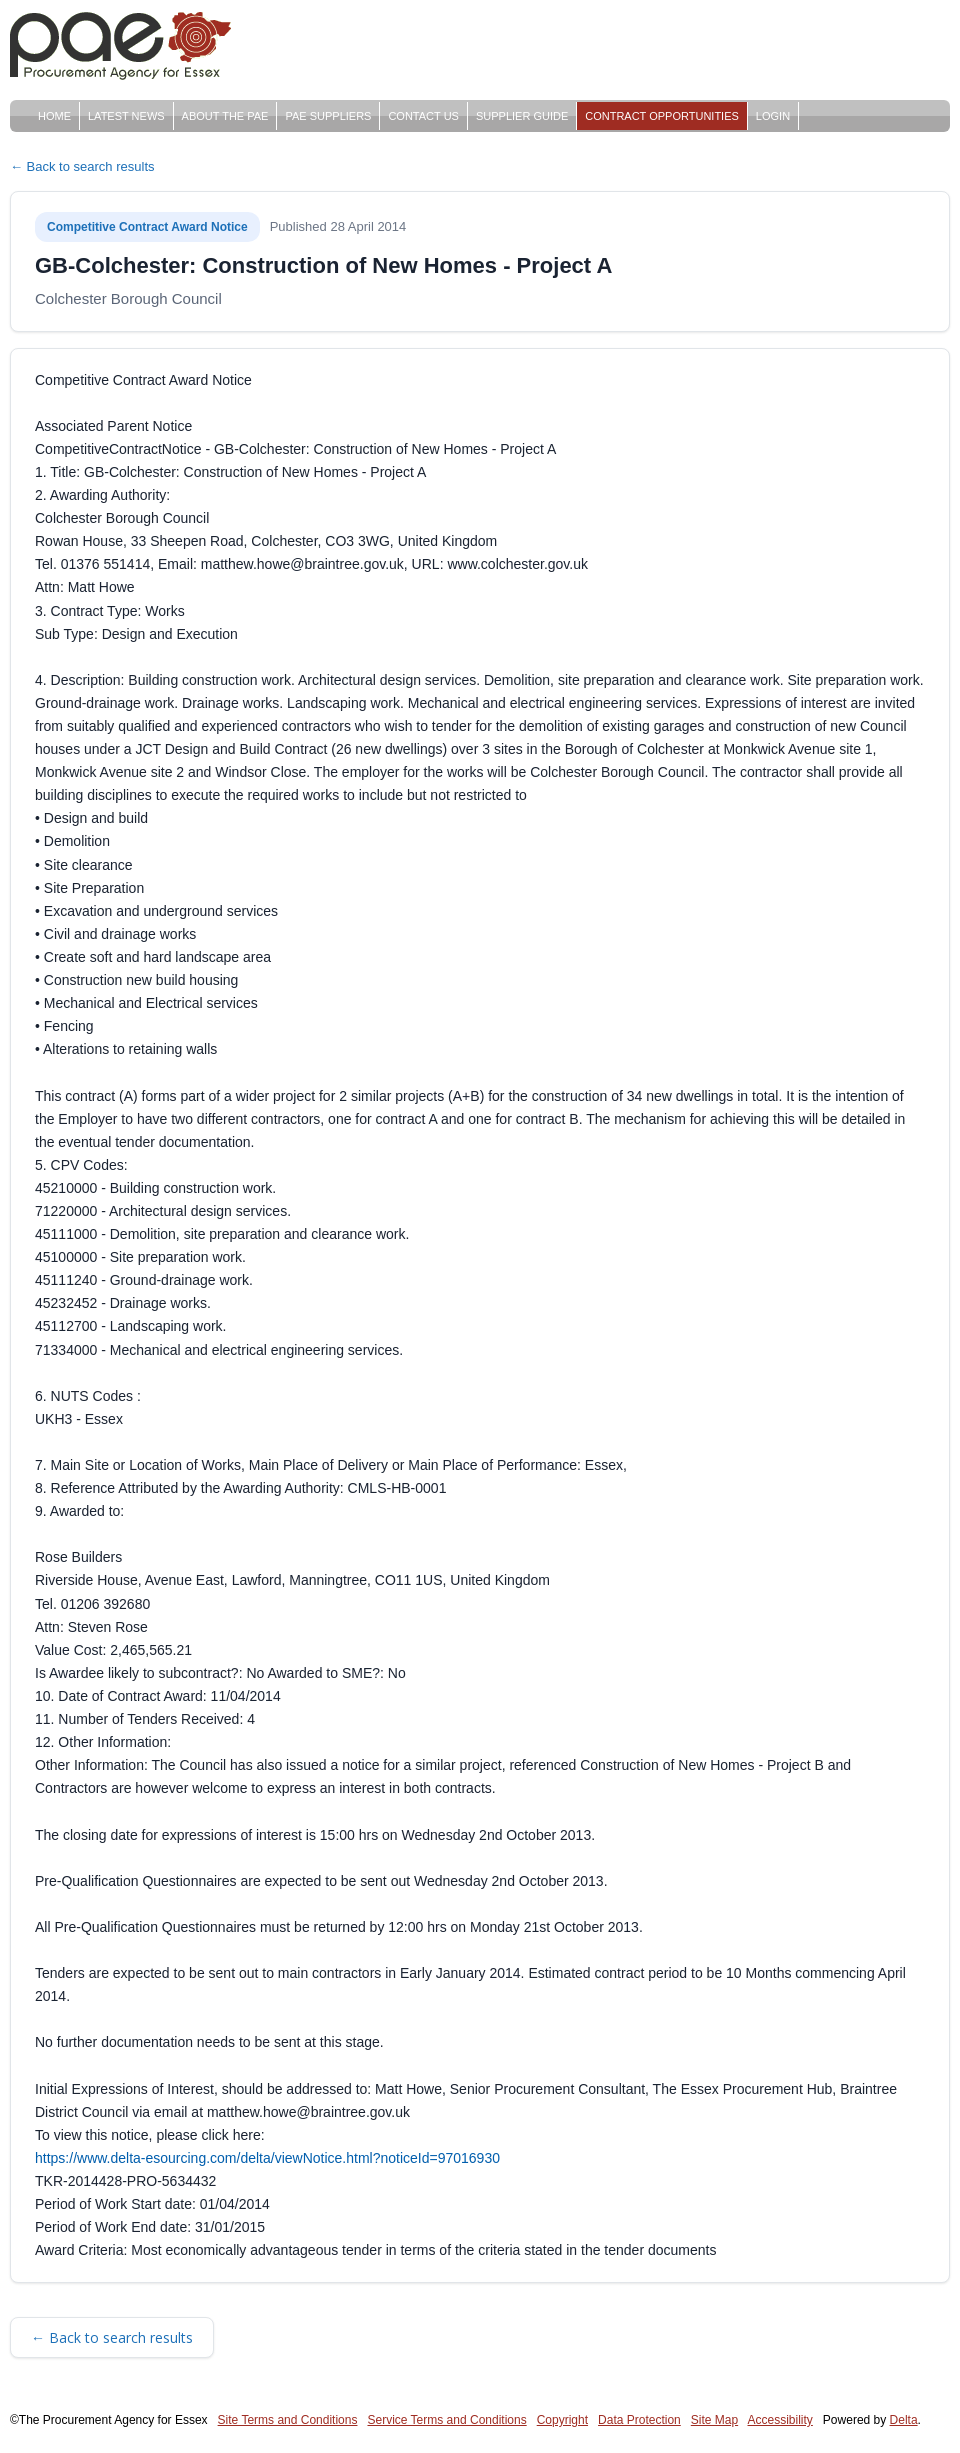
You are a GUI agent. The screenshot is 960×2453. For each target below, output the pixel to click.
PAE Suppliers (328, 116)
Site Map (714, 2420)
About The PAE (225, 116)
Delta (904, 2420)
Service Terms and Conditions (446, 2420)
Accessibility (780, 2420)
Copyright (562, 2420)
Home (54, 116)
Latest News (126, 116)
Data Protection (639, 2420)
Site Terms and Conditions (288, 2420)
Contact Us (423, 116)
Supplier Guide (522, 116)
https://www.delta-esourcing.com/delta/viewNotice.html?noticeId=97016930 (267, 2158)
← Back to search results (82, 166)
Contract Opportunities (662, 116)
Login (773, 116)
